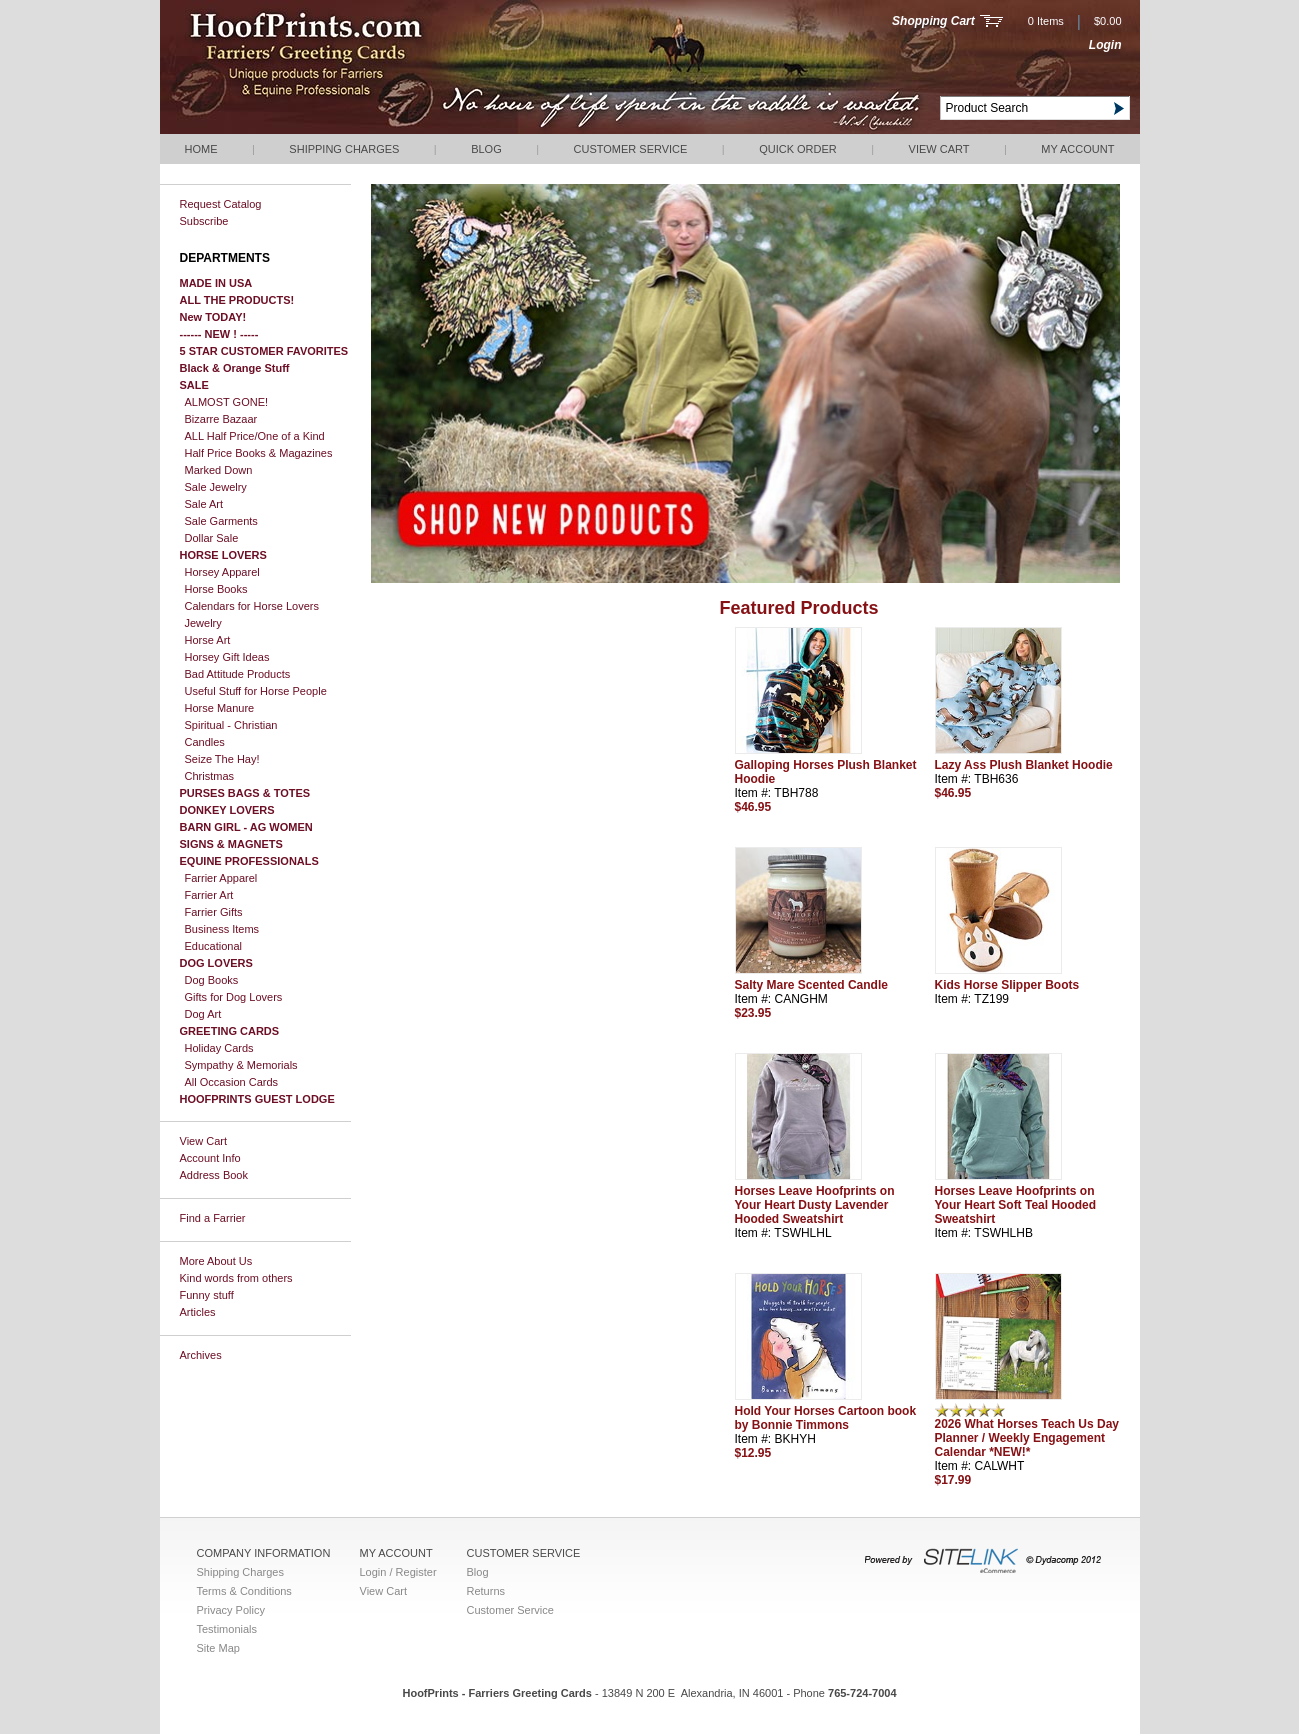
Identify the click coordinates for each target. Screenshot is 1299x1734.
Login (1105, 45)
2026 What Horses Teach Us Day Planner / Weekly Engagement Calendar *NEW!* (1027, 1438)
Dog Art (203, 1014)
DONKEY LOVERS (227, 810)
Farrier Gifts (214, 912)
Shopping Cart (933, 21)
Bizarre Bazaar (221, 419)
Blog (486, 149)
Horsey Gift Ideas (227, 657)
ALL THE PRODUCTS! (237, 300)
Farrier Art (209, 895)
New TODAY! (213, 317)
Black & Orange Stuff (235, 368)
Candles (205, 742)
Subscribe (204, 221)
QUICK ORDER (798, 149)
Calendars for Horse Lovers (252, 606)
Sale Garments (221, 521)
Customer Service (631, 149)
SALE (194, 385)
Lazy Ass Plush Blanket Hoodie (1024, 765)
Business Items (222, 929)
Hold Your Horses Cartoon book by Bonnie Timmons (826, 1418)
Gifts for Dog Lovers (234, 997)
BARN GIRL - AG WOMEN (246, 827)
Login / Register (398, 1572)
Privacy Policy (231, 1610)
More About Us (216, 1261)
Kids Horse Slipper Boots (1007, 985)
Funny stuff (207, 1295)
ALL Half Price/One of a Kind (255, 436)
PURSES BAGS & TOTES (245, 793)
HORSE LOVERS (223, 555)
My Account (1077, 149)
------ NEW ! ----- (219, 334)
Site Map (218, 1648)
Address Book (214, 1175)
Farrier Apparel (221, 878)
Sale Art (204, 504)
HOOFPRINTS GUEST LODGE (257, 1099)
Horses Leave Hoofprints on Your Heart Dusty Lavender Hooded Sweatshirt (815, 1205)
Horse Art (208, 640)
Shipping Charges (344, 149)
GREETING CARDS (230, 1031)
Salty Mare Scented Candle (811, 985)
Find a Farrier (213, 1218)
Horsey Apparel (222, 572)
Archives (201, 1355)
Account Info (210, 1158)
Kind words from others (236, 1278)
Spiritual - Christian (231, 725)
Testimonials (227, 1629)
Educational (214, 946)
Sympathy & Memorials (241, 1065)
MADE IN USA (216, 283)
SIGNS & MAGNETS (231, 844)
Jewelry (203, 623)
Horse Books (216, 589)
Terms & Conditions (244, 1591)
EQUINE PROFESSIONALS (249, 861)
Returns (486, 1591)
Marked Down (219, 470)
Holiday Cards (219, 1048)
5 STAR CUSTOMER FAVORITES (264, 351)
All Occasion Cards (232, 1082)
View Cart (939, 149)
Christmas (210, 776)
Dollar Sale (212, 538)
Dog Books (212, 980)
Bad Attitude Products (238, 674)
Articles (198, 1312)
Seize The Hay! (222, 759)
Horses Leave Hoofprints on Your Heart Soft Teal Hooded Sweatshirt (1016, 1205)
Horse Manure (220, 708)
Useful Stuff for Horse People (256, 691)
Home (201, 149)
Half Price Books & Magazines (259, 453)
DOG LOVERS (216, 963)
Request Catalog (221, 204)
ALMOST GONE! (227, 402)
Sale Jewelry (216, 487)
